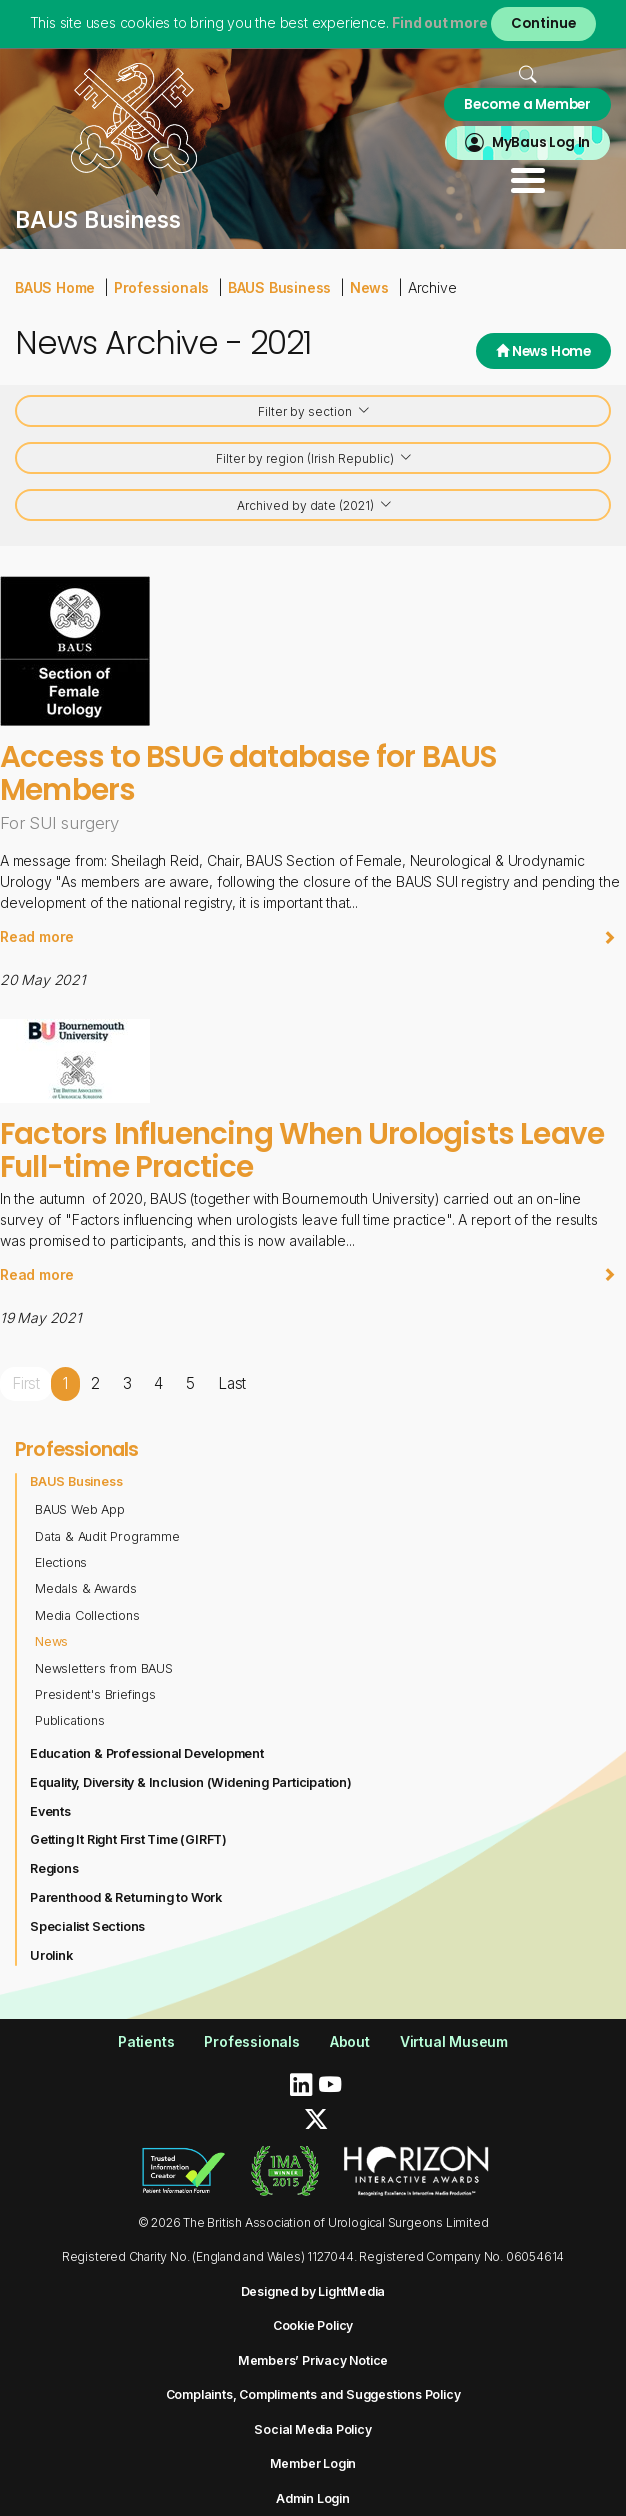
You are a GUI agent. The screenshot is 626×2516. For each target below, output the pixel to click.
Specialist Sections (87, 1926)
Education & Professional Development (147, 1753)
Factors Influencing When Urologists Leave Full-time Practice (302, 1149)
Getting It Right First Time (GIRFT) (128, 1839)
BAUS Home (55, 287)
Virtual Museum (454, 2041)
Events (50, 1811)
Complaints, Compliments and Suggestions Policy (313, 2394)
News (369, 287)
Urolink (51, 1955)
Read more (308, 936)
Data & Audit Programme (107, 1536)
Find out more (439, 22)
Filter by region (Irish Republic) (314, 459)
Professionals (161, 287)
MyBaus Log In (541, 142)
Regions (54, 1868)
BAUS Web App (80, 1509)
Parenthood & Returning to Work (126, 1897)
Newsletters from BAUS (104, 1668)
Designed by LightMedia (313, 2291)
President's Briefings (95, 1694)
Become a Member (527, 104)
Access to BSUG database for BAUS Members (248, 772)
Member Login (313, 2463)
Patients (146, 2041)
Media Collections (87, 1615)
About (350, 2041)
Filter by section (314, 412)
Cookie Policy (313, 2325)
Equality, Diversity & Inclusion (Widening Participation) (191, 1782)
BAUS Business (279, 287)
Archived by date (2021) (315, 506)
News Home (543, 351)
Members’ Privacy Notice (313, 2360)
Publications (70, 1720)
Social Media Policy (312, 2429)
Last (232, 1383)
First (26, 1383)
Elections (61, 1562)
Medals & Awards (86, 1588)
